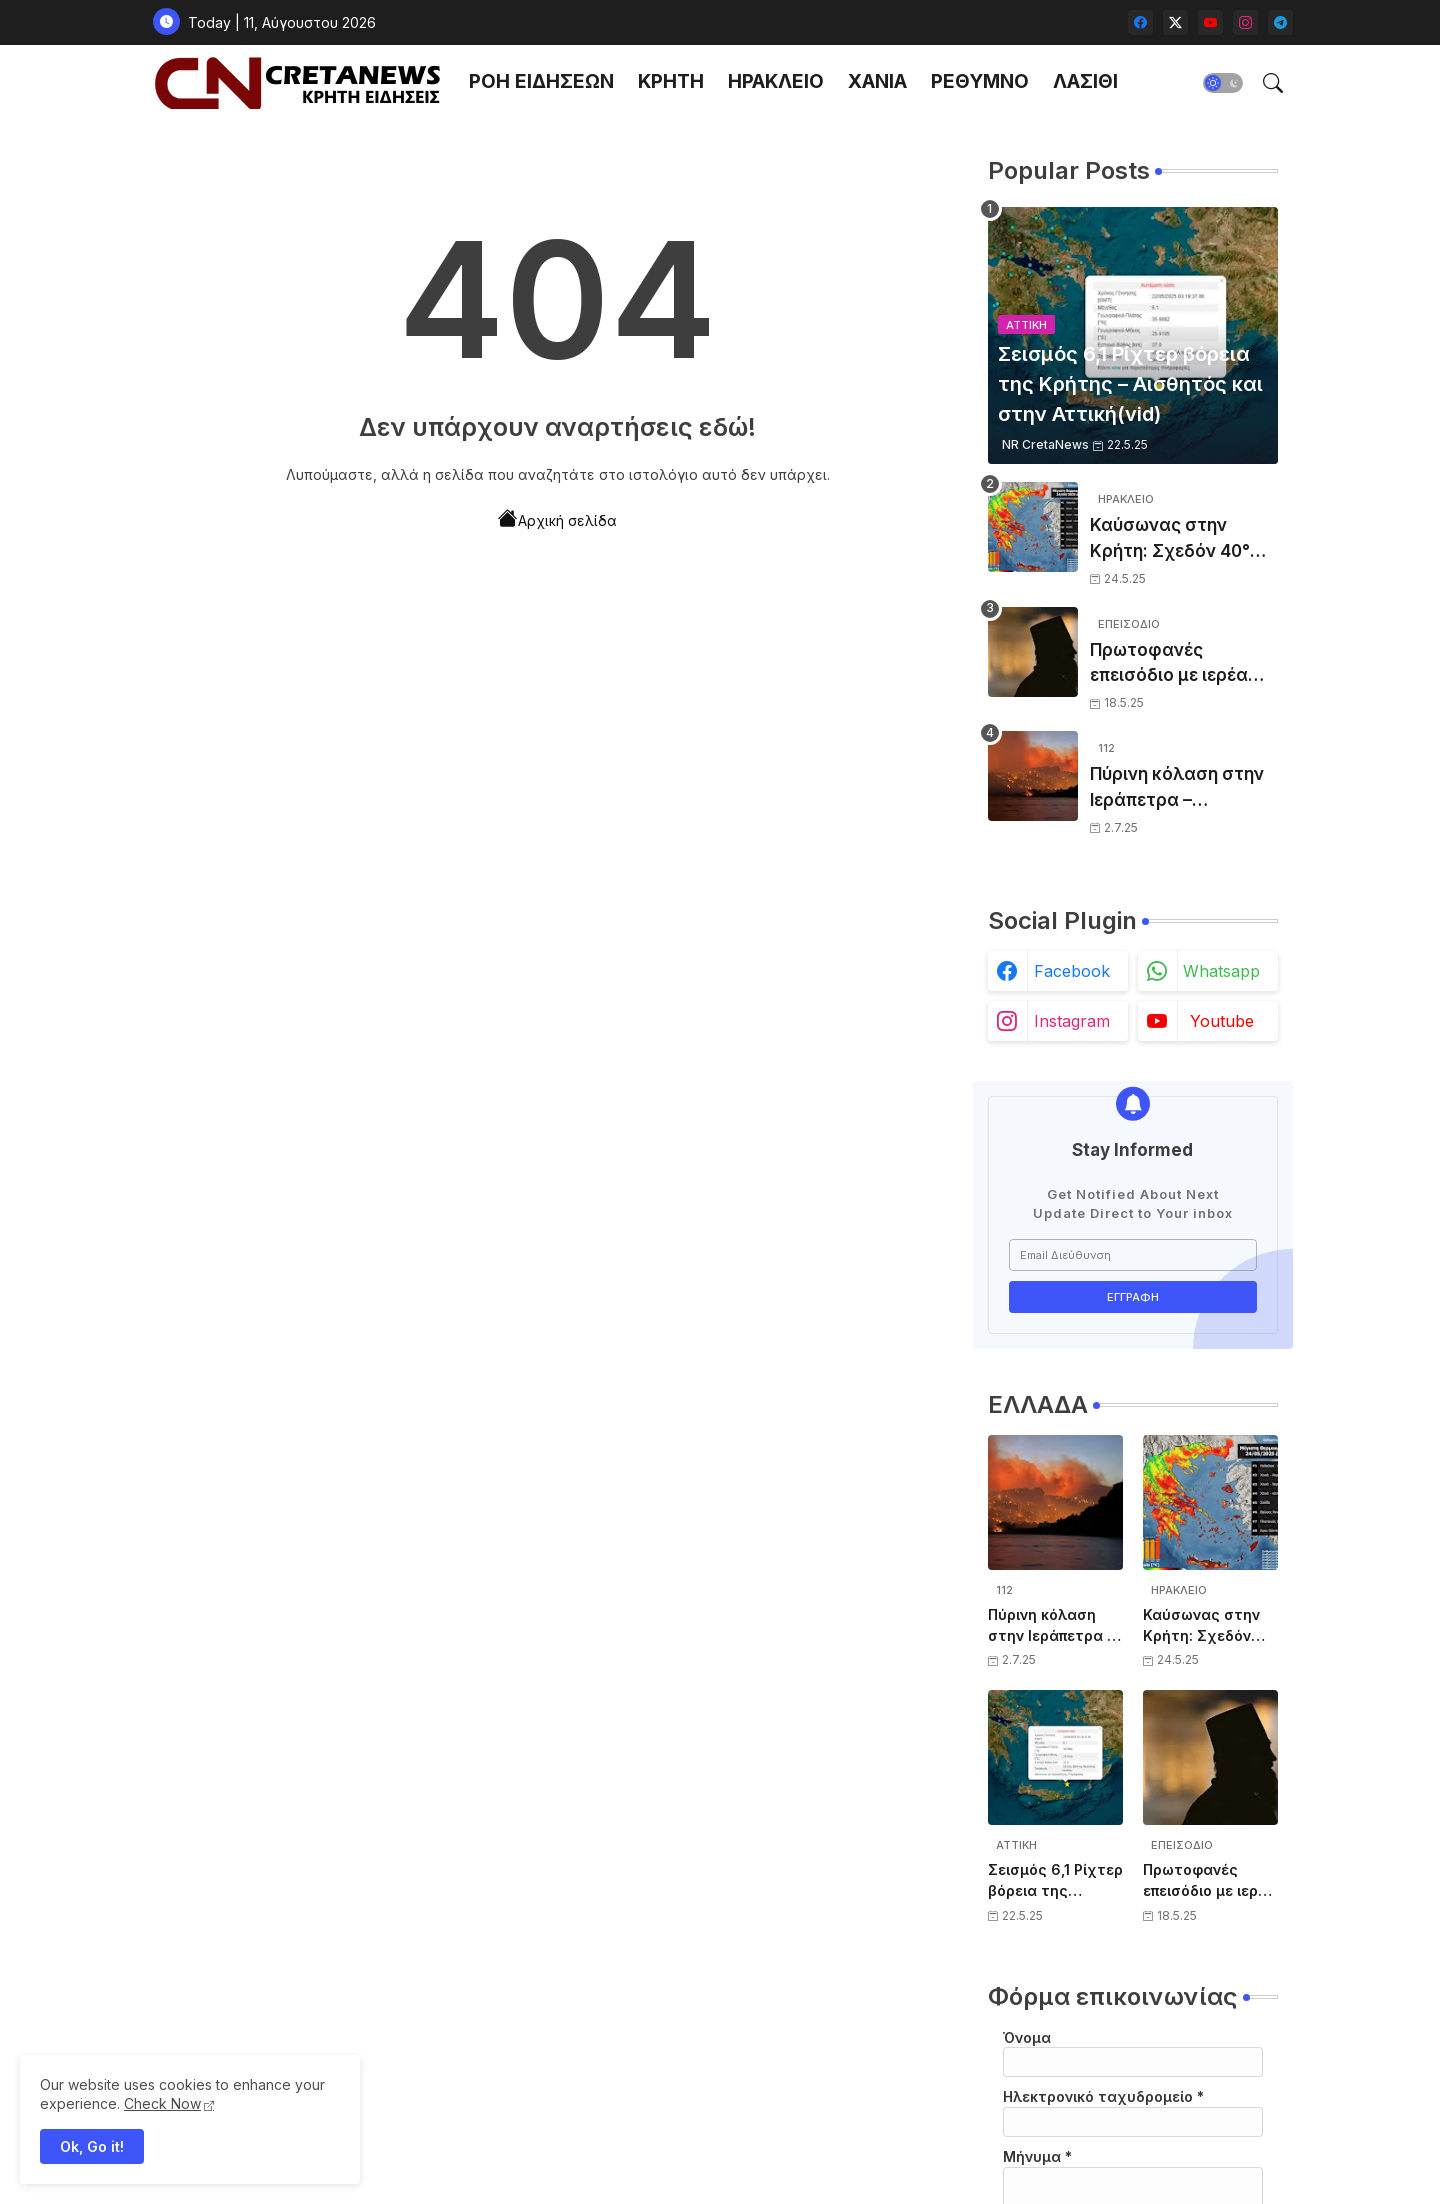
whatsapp (1221, 971)
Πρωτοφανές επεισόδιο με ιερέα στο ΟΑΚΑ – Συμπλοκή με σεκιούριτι (1169, 664)
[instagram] (1245, 22)
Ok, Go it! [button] (92, 2146)
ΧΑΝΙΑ (877, 81)
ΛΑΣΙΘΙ (1085, 81)
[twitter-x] (1175, 22)
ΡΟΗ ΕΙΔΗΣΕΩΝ (541, 81)
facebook (1072, 971)
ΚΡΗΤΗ (671, 81)
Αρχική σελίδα (557, 519)
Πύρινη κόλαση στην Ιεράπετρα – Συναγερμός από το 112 (1177, 788)
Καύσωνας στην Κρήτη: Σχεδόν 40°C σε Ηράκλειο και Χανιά (1176, 539)
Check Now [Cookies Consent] (162, 2103)
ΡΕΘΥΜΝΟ (980, 81)
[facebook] (1140, 22)
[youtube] (1210, 22)
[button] (1223, 83)
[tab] (541, 82)
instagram (1072, 1021)
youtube (1222, 1021)
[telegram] (1280, 22)
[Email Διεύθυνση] (1133, 1255)
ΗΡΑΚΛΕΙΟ (776, 81)
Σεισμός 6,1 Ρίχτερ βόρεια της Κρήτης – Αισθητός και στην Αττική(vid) (1055, 1881)
